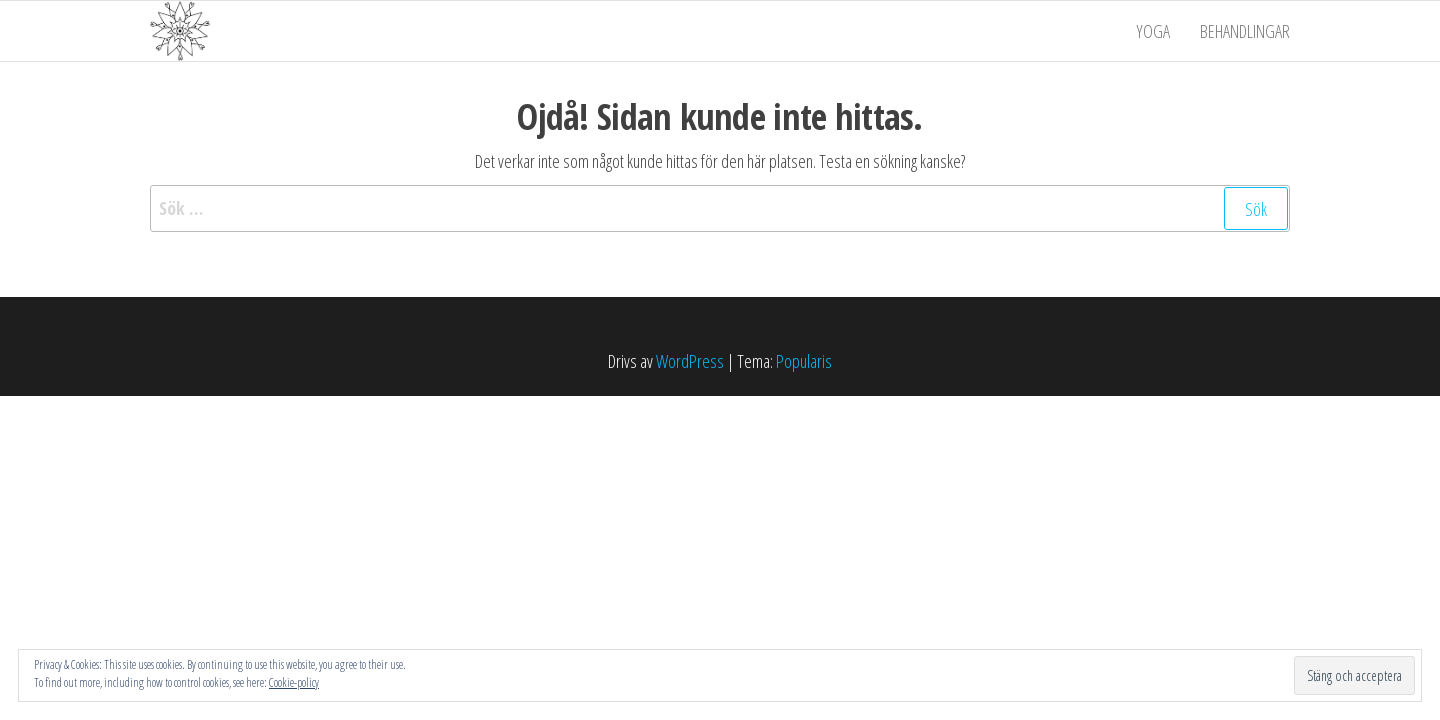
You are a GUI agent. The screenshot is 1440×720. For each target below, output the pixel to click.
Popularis (804, 361)
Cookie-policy (294, 682)
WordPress (690, 361)
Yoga (1153, 31)
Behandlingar (1245, 31)
